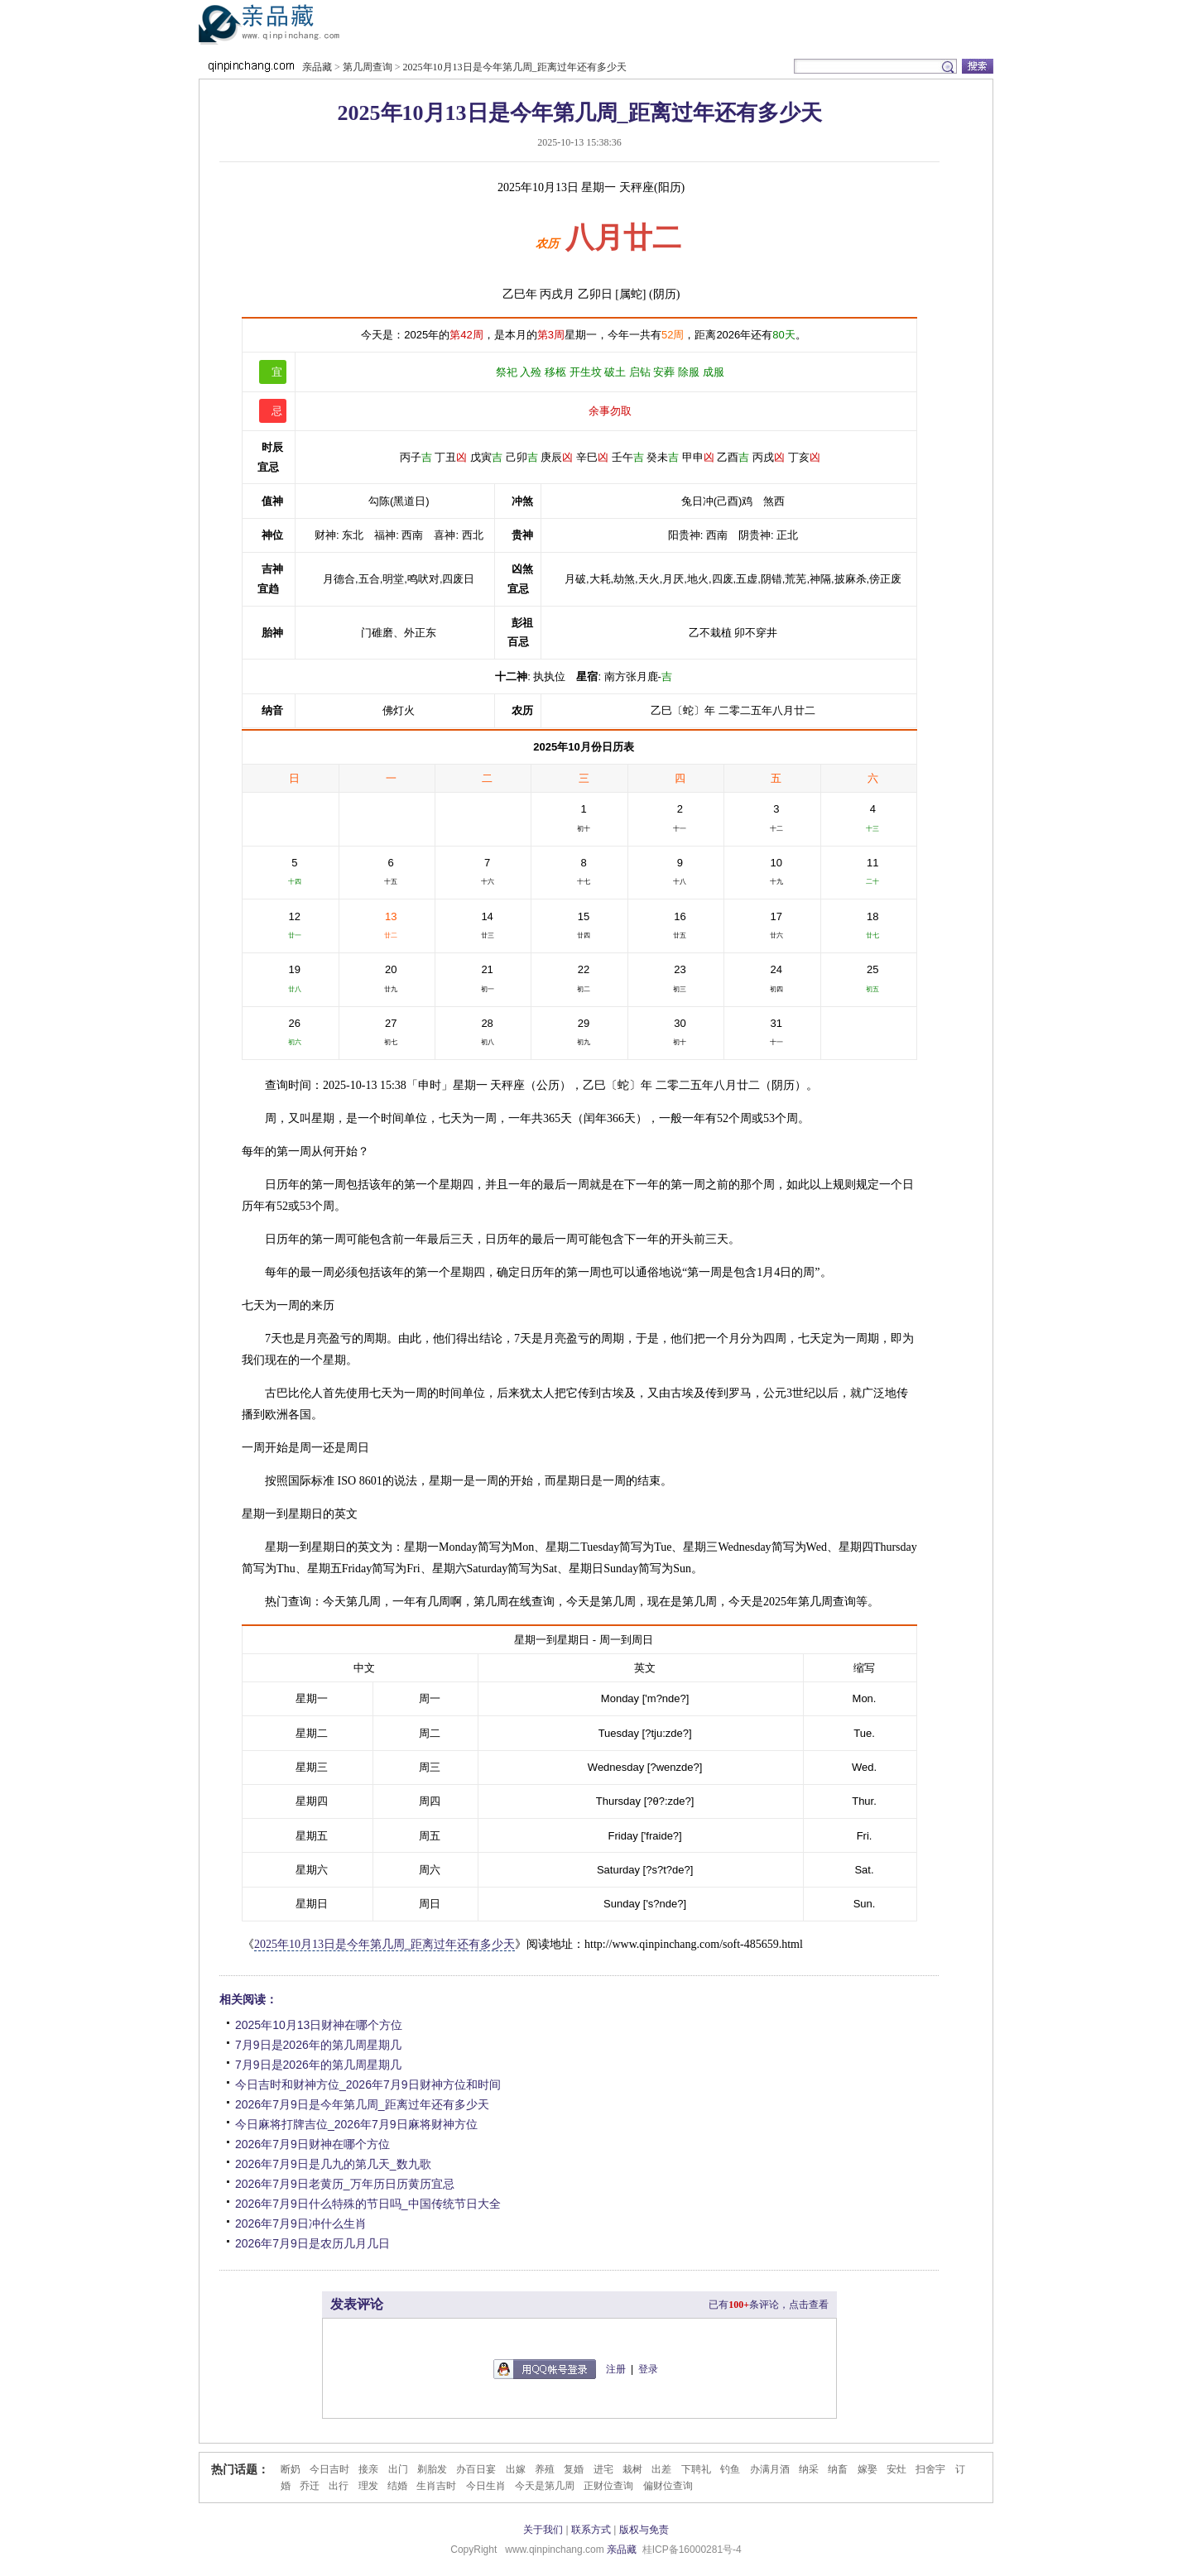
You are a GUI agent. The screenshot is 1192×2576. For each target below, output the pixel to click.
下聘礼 (696, 2469)
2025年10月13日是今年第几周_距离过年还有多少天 (515, 67)
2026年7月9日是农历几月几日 (312, 2243)
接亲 (368, 2469)
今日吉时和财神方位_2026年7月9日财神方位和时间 (368, 2084)
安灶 (896, 2469)
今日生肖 (486, 2486)
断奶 (290, 2469)
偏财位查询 (668, 2486)
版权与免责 (644, 2529)
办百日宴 (476, 2469)
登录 (648, 2369)
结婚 (397, 2486)
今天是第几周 (544, 2486)
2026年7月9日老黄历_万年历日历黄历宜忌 (344, 2183)
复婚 (574, 2469)
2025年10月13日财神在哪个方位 (318, 2025)
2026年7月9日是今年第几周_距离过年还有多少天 (362, 2104)
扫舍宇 (930, 2469)
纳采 (809, 2469)
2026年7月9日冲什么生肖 (301, 2223)
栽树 (632, 2469)
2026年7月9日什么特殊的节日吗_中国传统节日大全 (368, 2203)
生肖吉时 (436, 2486)
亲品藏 (293, 28)
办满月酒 (770, 2469)
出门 (398, 2469)
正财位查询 (608, 2486)
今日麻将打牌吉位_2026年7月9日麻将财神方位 (356, 2124)
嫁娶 (867, 2469)
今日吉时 (329, 2469)
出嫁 (516, 2469)
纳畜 (838, 2469)
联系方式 (591, 2529)
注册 (616, 2369)
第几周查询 (367, 67)
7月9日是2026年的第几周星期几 (318, 2044)
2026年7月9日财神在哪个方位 (312, 2144)
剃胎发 (432, 2469)
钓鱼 (730, 2469)
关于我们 (543, 2529)
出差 (661, 2469)
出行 (338, 2486)
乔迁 (310, 2486)
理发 (368, 2486)
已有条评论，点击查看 (769, 2304)
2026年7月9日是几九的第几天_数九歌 (333, 2164)
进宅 (603, 2469)
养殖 (545, 2469)
